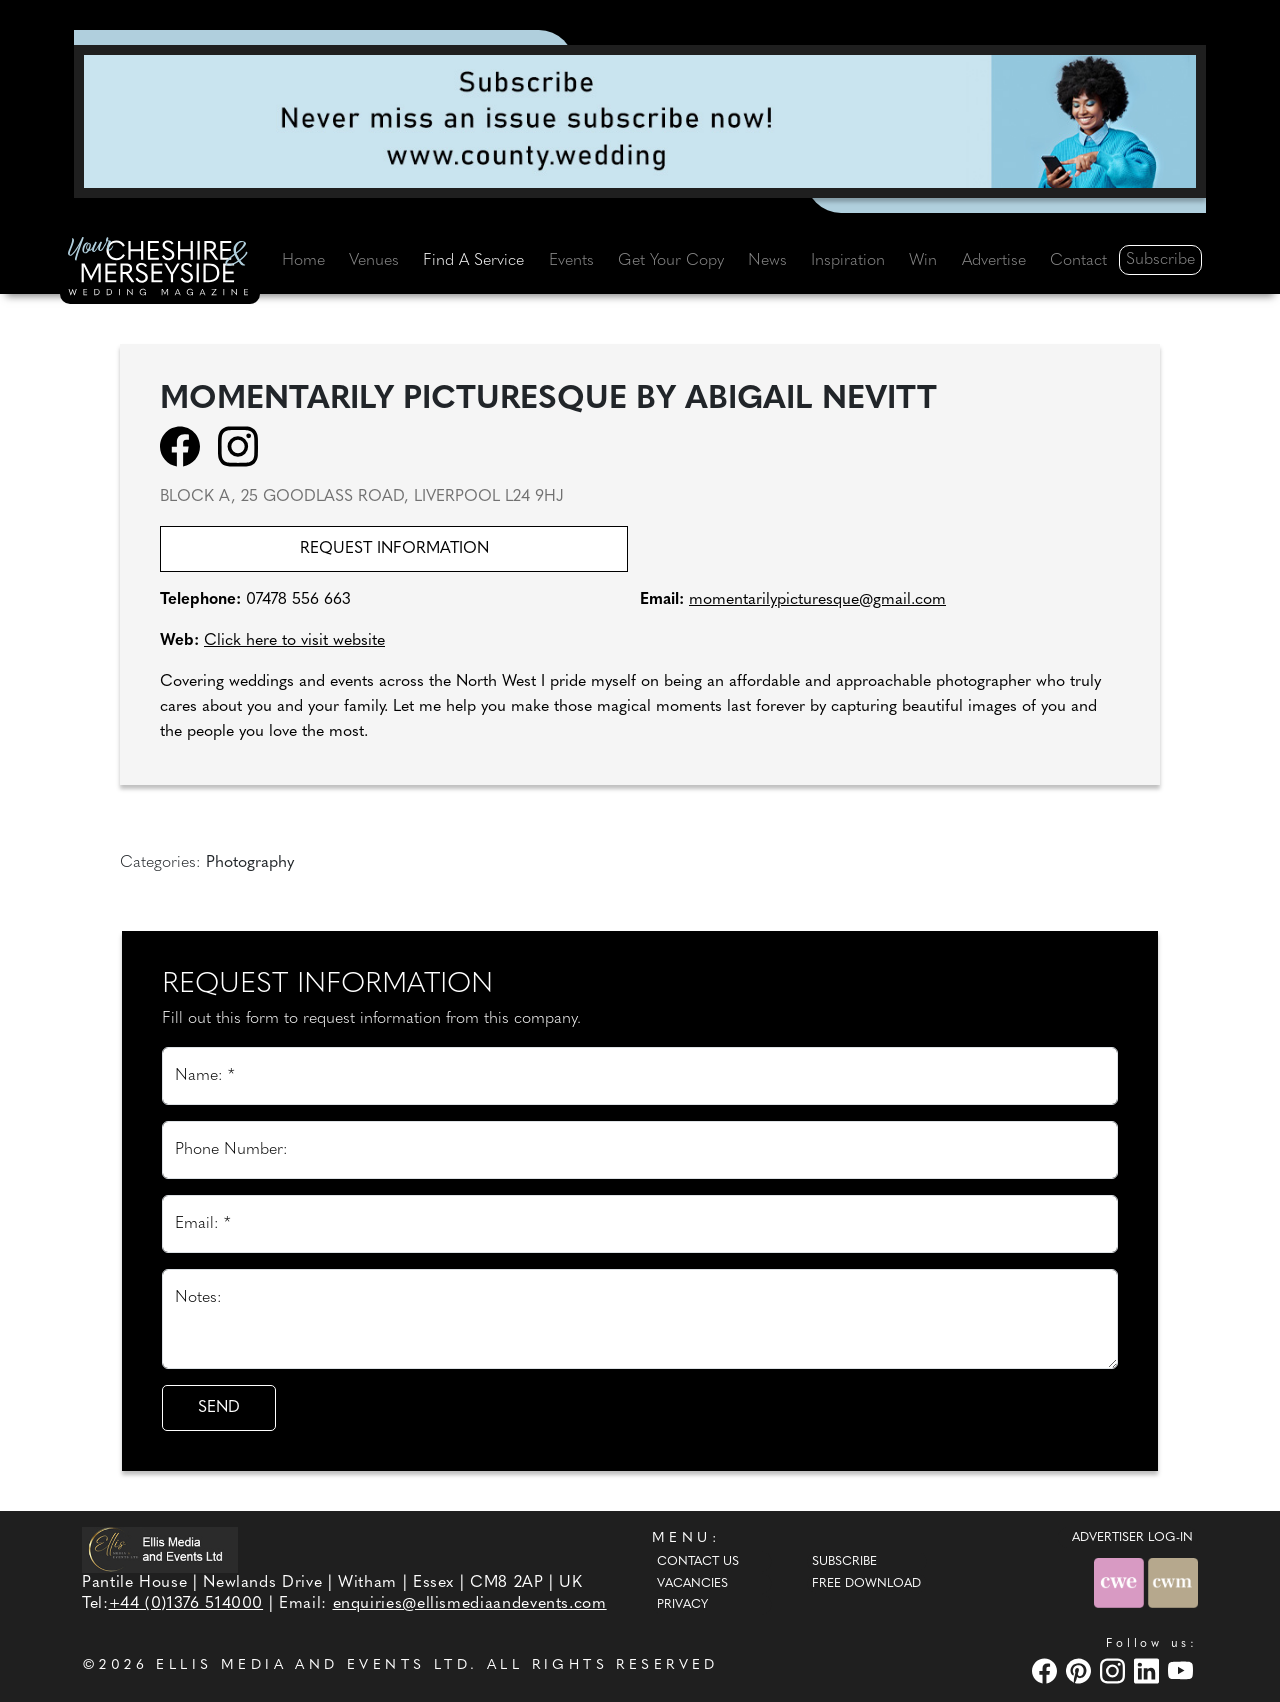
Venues (374, 261)
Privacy (682, 1605)
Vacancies (692, 1584)
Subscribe (1160, 260)
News (767, 261)
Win (923, 261)
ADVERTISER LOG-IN (1132, 1538)
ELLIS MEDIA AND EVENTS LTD (313, 1665)
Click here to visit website (294, 641)
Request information (394, 549)
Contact (1078, 261)
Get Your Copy (671, 261)
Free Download (866, 1584)
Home (303, 261)
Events (571, 261)
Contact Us (698, 1562)
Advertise (994, 261)
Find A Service (473, 261)
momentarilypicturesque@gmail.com (817, 600)
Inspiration (848, 261)
